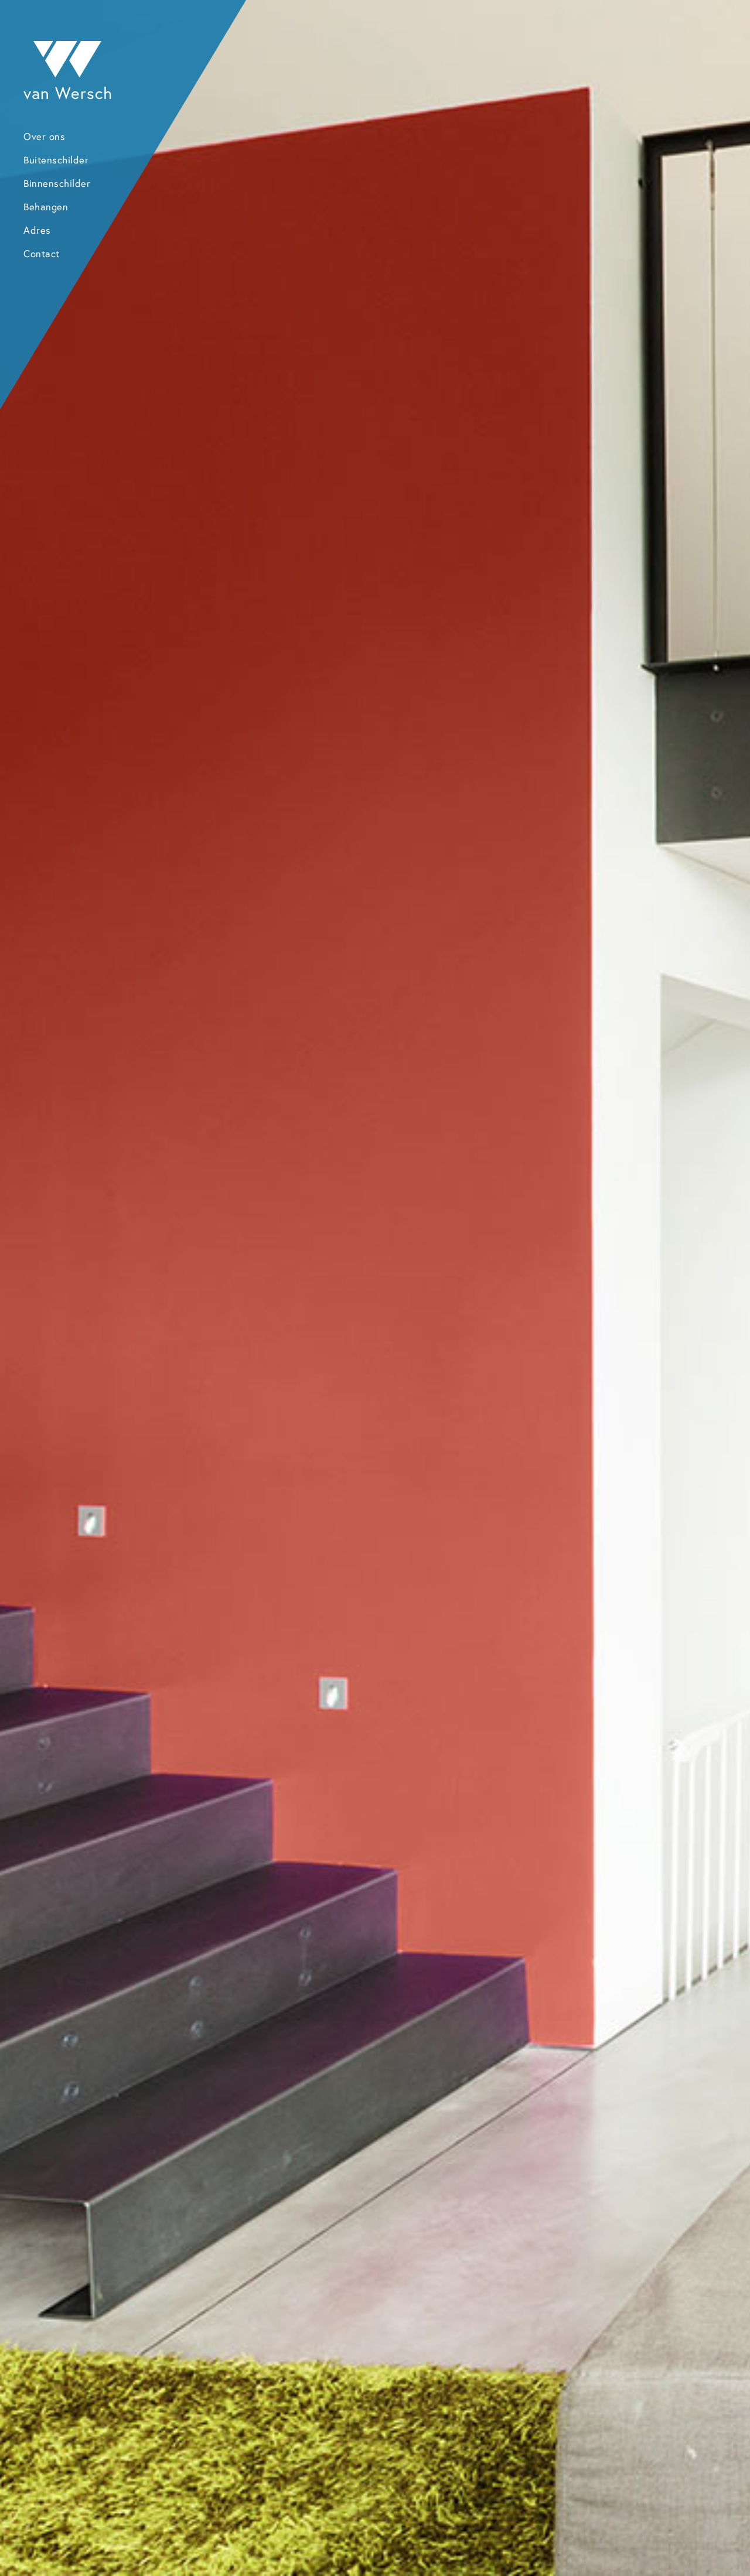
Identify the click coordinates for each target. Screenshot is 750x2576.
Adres (37, 230)
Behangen (45, 206)
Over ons (44, 136)
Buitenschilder (55, 159)
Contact (41, 253)
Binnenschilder (56, 183)
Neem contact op (506, 2113)
